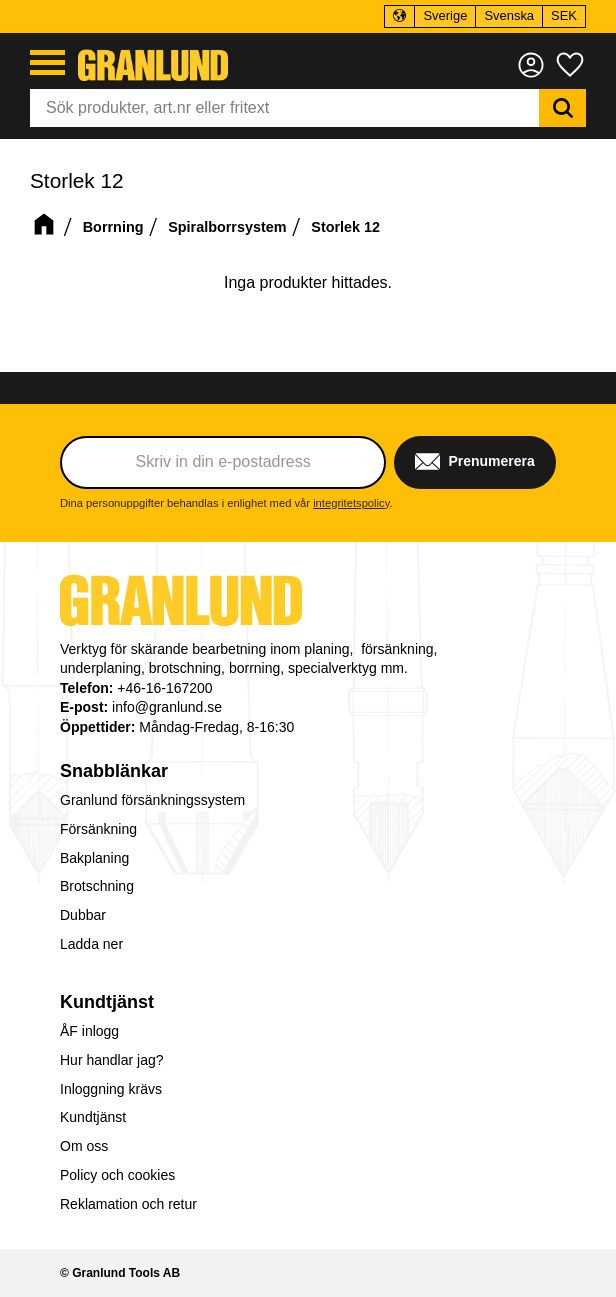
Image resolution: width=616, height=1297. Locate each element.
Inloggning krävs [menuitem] (111, 1089)
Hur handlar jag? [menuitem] (112, 1060)
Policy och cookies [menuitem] (117, 1175)
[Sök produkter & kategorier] (284, 108)
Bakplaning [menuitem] (94, 858)
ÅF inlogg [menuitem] (89, 1031)
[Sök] (562, 108)
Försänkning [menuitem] (98, 829)
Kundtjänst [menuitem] (107, 1002)
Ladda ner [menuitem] (91, 944)
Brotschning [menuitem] (97, 886)
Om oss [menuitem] (84, 1146)
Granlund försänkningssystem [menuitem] (152, 800)
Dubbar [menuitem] (83, 915)
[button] (47, 62)
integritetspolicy (351, 503)
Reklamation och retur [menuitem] (128, 1204)
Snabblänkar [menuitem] (114, 771)
